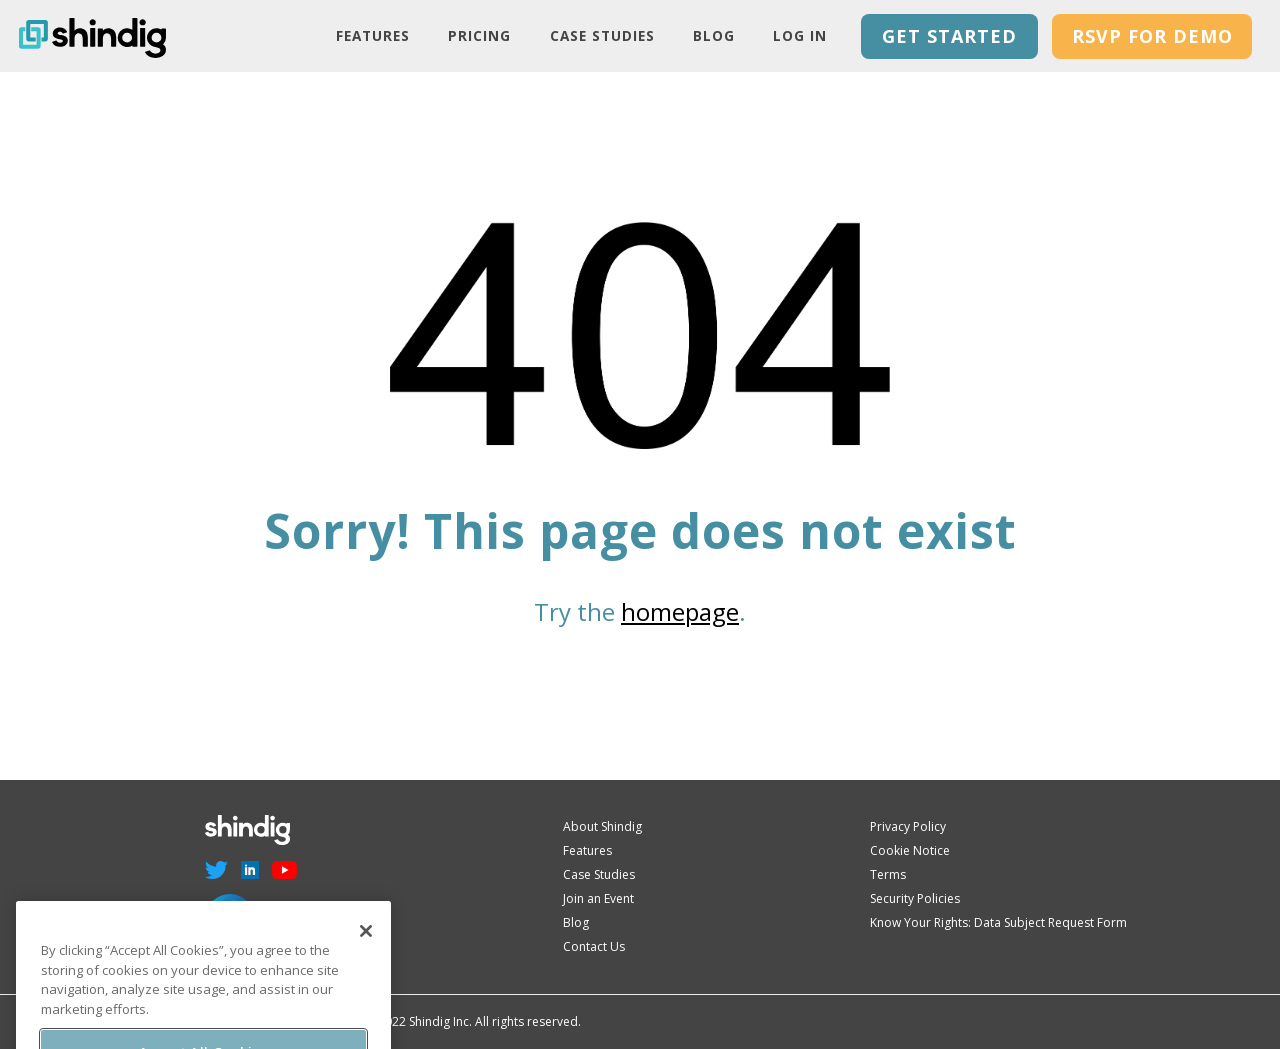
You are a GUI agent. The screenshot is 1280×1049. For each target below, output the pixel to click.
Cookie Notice (910, 850)
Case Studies (602, 35)
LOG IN (800, 35)
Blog (714, 35)
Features (373, 35)
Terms (888, 874)
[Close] (366, 944)
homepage (680, 611)
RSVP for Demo (1152, 36)
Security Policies (915, 898)
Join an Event (598, 898)
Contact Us (594, 946)
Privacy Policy (908, 826)
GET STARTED (949, 36)
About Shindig (602, 826)
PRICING (479, 35)
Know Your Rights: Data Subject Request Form (998, 922)
